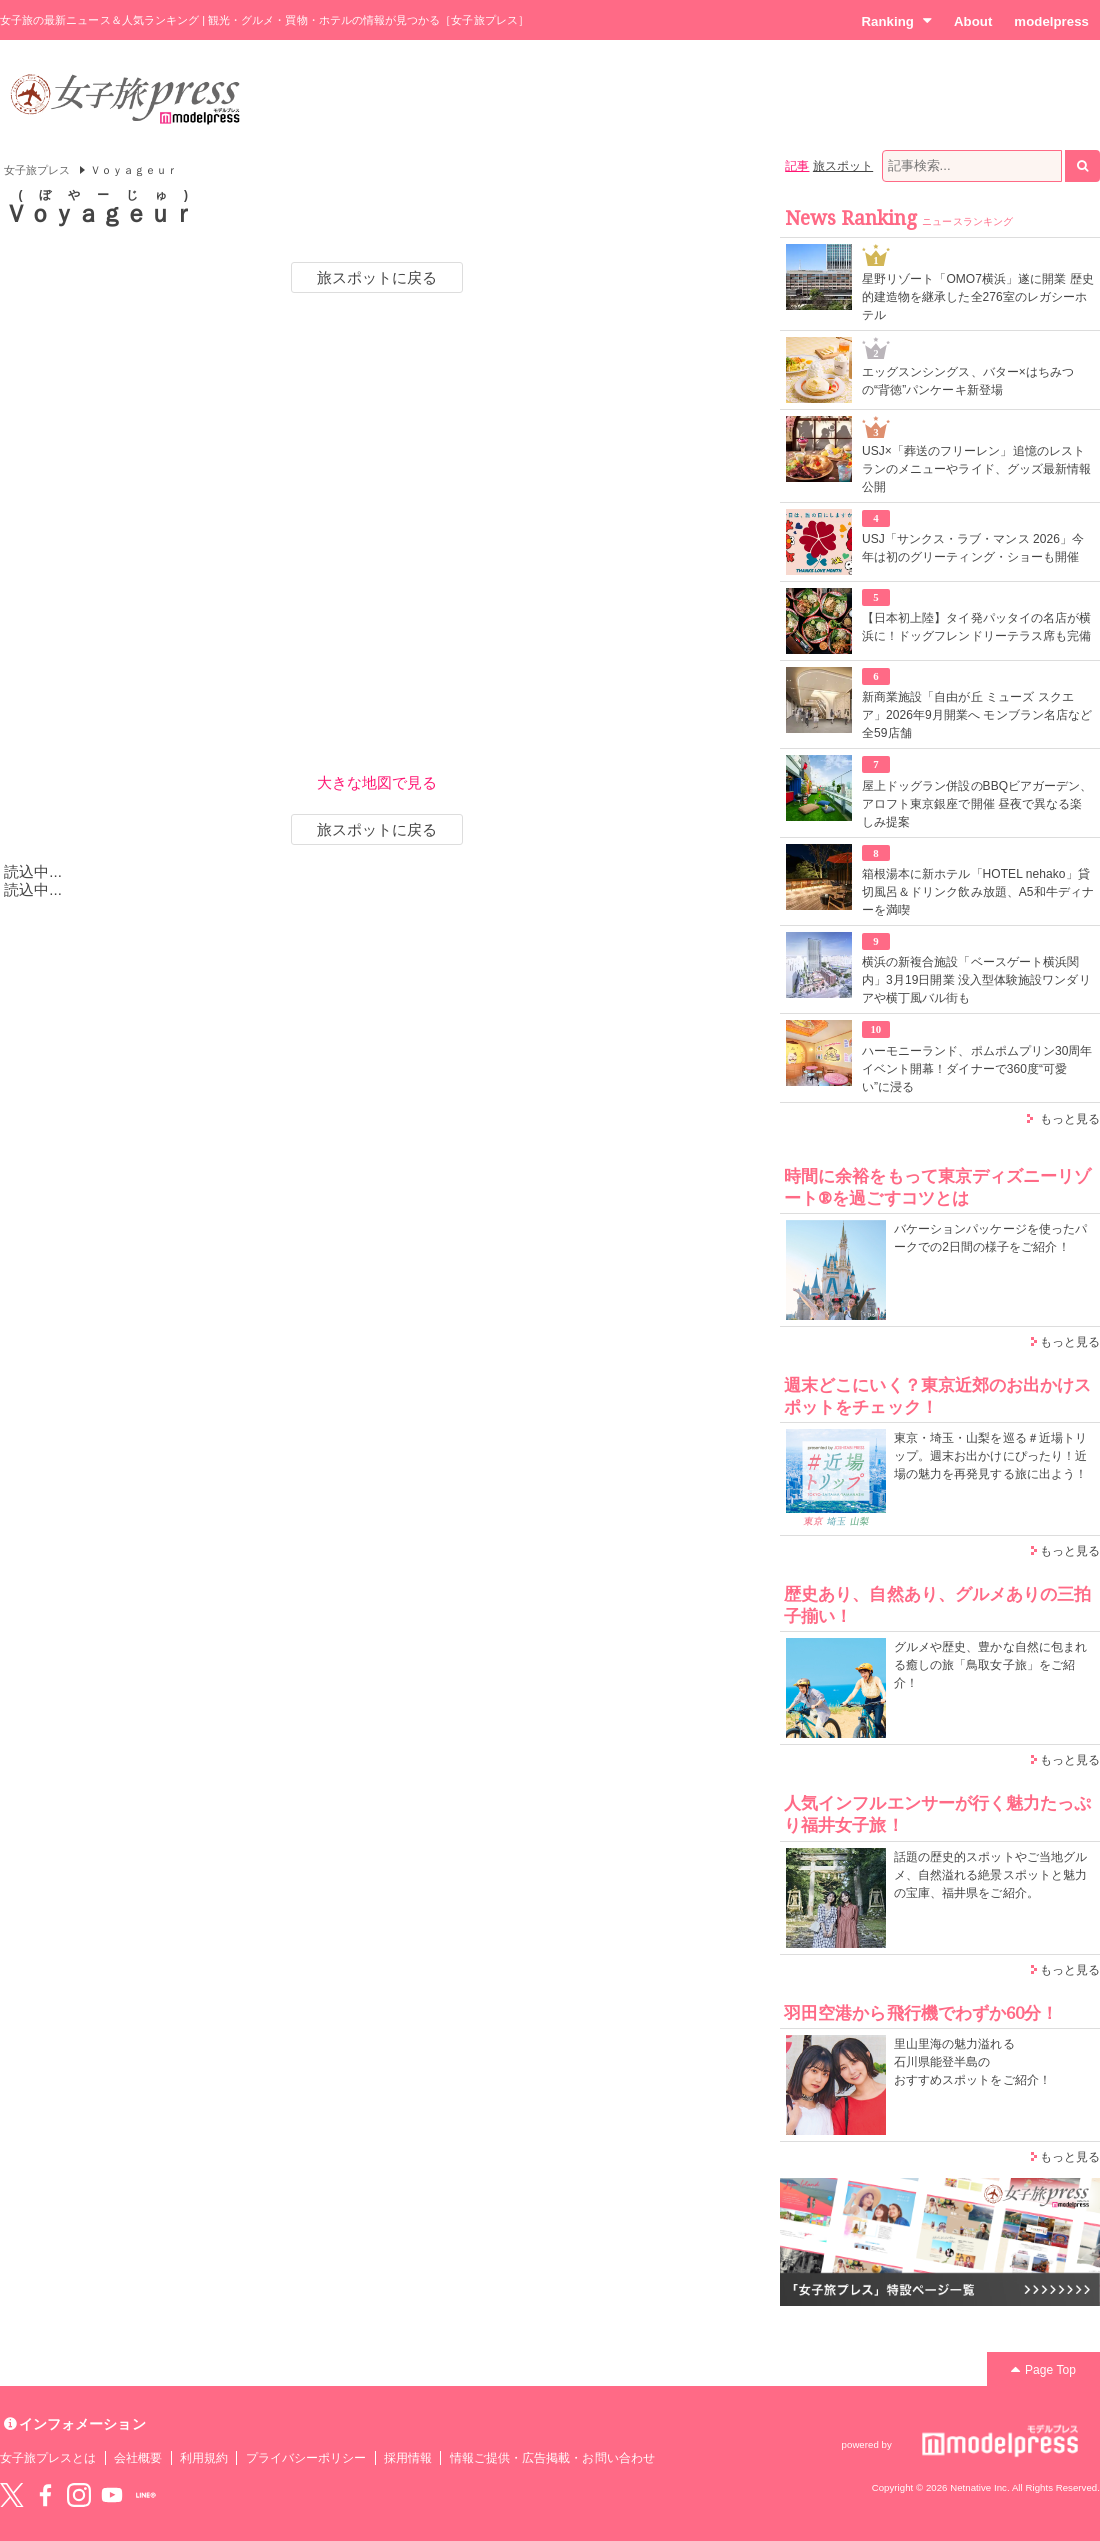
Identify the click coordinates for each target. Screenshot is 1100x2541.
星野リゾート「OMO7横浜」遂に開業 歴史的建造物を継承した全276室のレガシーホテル (978, 297)
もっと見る (1070, 1119)
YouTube (112, 2495)
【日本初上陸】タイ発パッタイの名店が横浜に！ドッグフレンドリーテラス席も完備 (976, 627)
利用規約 (204, 2458)
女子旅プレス (37, 170)
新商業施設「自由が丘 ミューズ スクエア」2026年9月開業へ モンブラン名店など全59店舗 (977, 715)
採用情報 (408, 2458)
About (973, 21)
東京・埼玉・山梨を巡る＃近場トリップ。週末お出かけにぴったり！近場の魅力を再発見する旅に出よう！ (990, 1456)
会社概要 (138, 2458)
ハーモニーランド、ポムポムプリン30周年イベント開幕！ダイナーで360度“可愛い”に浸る (977, 1069)
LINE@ (146, 2495)
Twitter (12, 2495)
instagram (79, 2495)
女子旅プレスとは (48, 2458)
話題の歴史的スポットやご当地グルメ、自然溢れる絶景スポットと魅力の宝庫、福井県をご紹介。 (990, 1875)
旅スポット (843, 166)
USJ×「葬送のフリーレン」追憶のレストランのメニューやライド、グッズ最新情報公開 (976, 469)
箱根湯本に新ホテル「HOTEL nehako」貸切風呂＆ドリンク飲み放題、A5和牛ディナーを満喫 (978, 892)
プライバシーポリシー (306, 2458)
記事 (797, 166)
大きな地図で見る (377, 782)
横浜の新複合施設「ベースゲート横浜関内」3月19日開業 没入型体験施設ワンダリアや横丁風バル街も (976, 980)
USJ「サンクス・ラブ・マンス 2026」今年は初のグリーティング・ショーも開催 (973, 548)
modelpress (1051, 21)
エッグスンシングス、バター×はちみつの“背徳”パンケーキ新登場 (968, 381)
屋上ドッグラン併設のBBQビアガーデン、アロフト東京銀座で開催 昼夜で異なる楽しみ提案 (977, 804)
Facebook (45, 2495)
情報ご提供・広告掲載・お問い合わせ (552, 2458)
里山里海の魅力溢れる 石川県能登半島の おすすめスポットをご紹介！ (972, 2062)
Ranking (896, 21)
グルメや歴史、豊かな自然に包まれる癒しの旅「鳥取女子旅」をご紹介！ (990, 1665)
